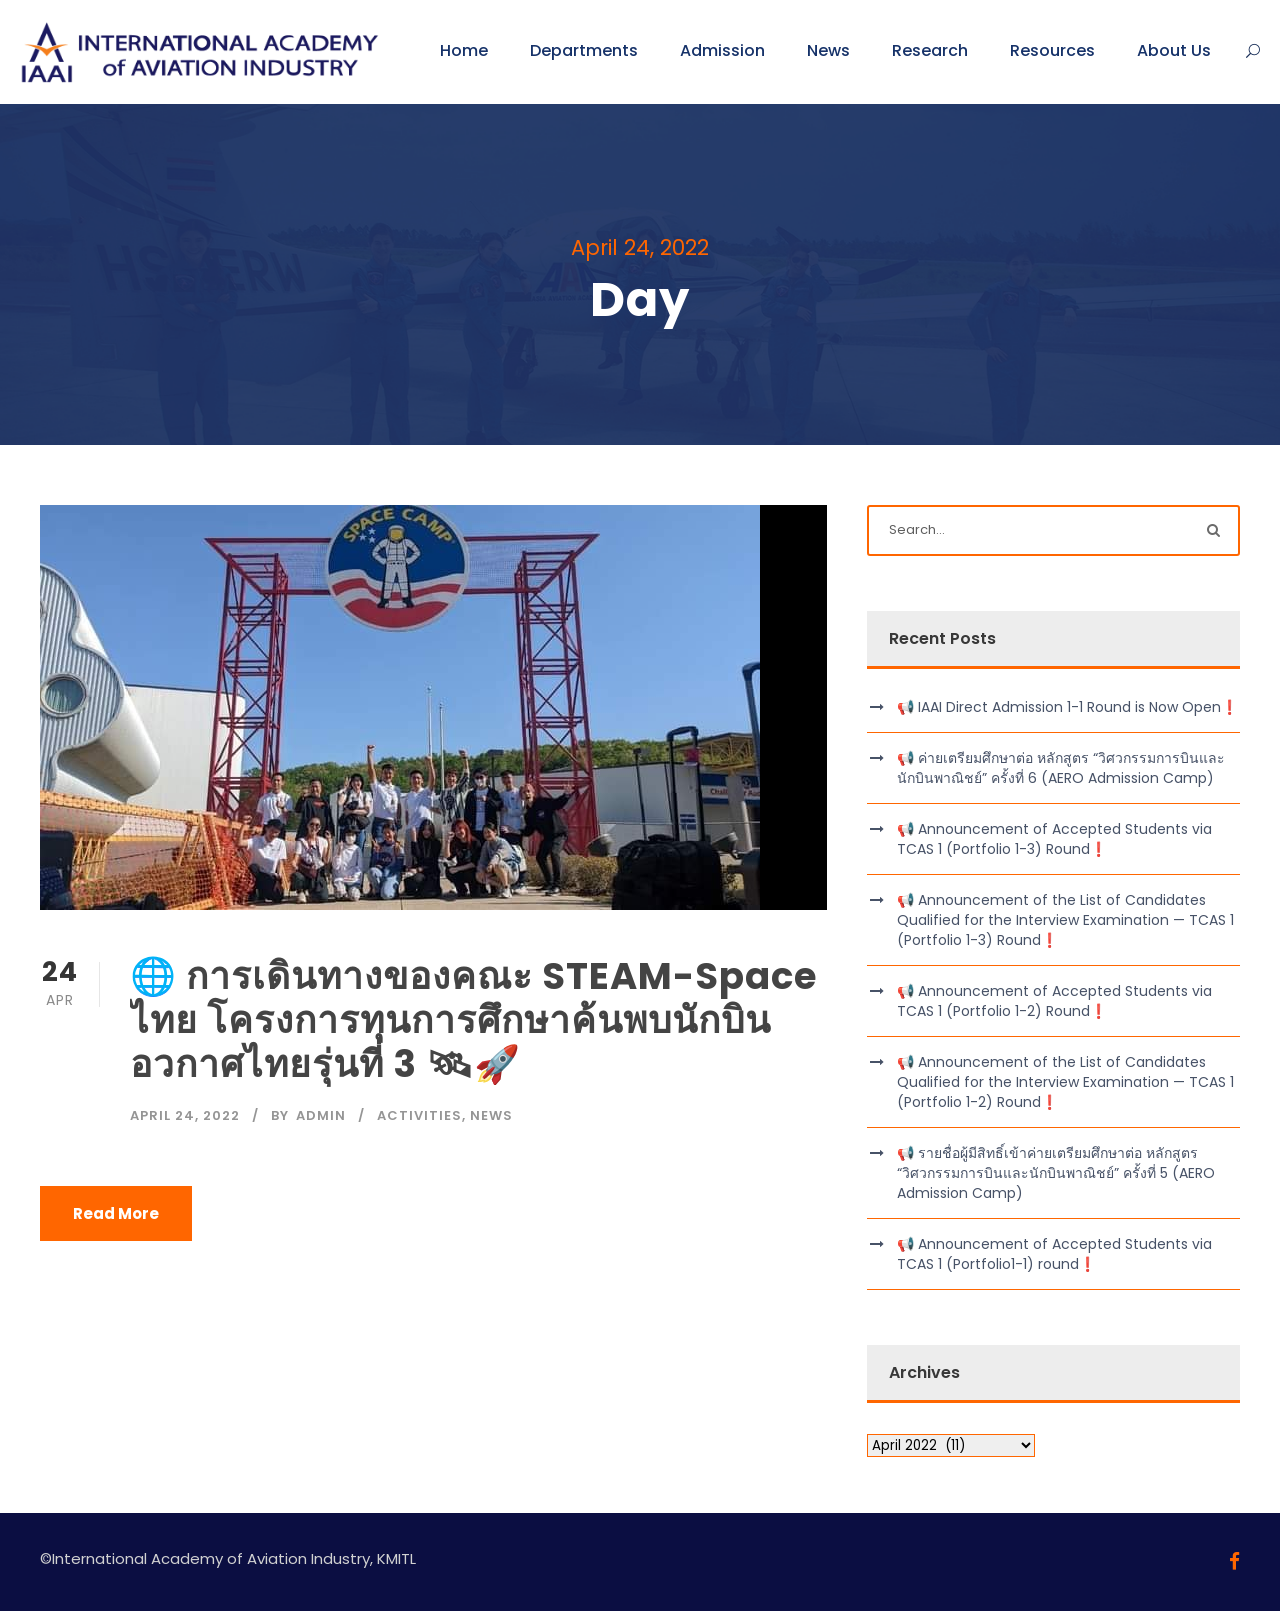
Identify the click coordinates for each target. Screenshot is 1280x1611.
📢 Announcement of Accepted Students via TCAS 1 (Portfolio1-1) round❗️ (1054, 1254)
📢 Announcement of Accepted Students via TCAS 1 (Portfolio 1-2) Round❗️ (1054, 1001)
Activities (419, 1115)
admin (321, 1115)
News (828, 50)
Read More (116, 1213)
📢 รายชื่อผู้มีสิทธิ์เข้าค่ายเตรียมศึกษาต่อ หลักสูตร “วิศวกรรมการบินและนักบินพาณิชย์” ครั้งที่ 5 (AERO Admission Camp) (1056, 1173)
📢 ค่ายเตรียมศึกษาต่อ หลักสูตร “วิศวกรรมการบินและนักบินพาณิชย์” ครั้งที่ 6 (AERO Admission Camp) (1061, 768)
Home (464, 50)
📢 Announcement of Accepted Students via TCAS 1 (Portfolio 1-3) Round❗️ (1054, 839)
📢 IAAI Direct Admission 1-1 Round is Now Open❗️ (1067, 707)
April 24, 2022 (185, 1115)
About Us (1174, 50)
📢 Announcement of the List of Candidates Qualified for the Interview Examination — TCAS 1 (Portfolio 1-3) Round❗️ (1065, 920)
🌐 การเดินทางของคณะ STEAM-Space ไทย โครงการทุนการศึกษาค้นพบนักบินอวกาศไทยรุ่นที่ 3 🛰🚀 (473, 1020)
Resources (1052, 50)
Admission (722, 50)
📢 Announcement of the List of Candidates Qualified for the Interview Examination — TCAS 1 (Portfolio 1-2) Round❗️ (1065, 1082)
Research (930, 50)
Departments (584, 50)
